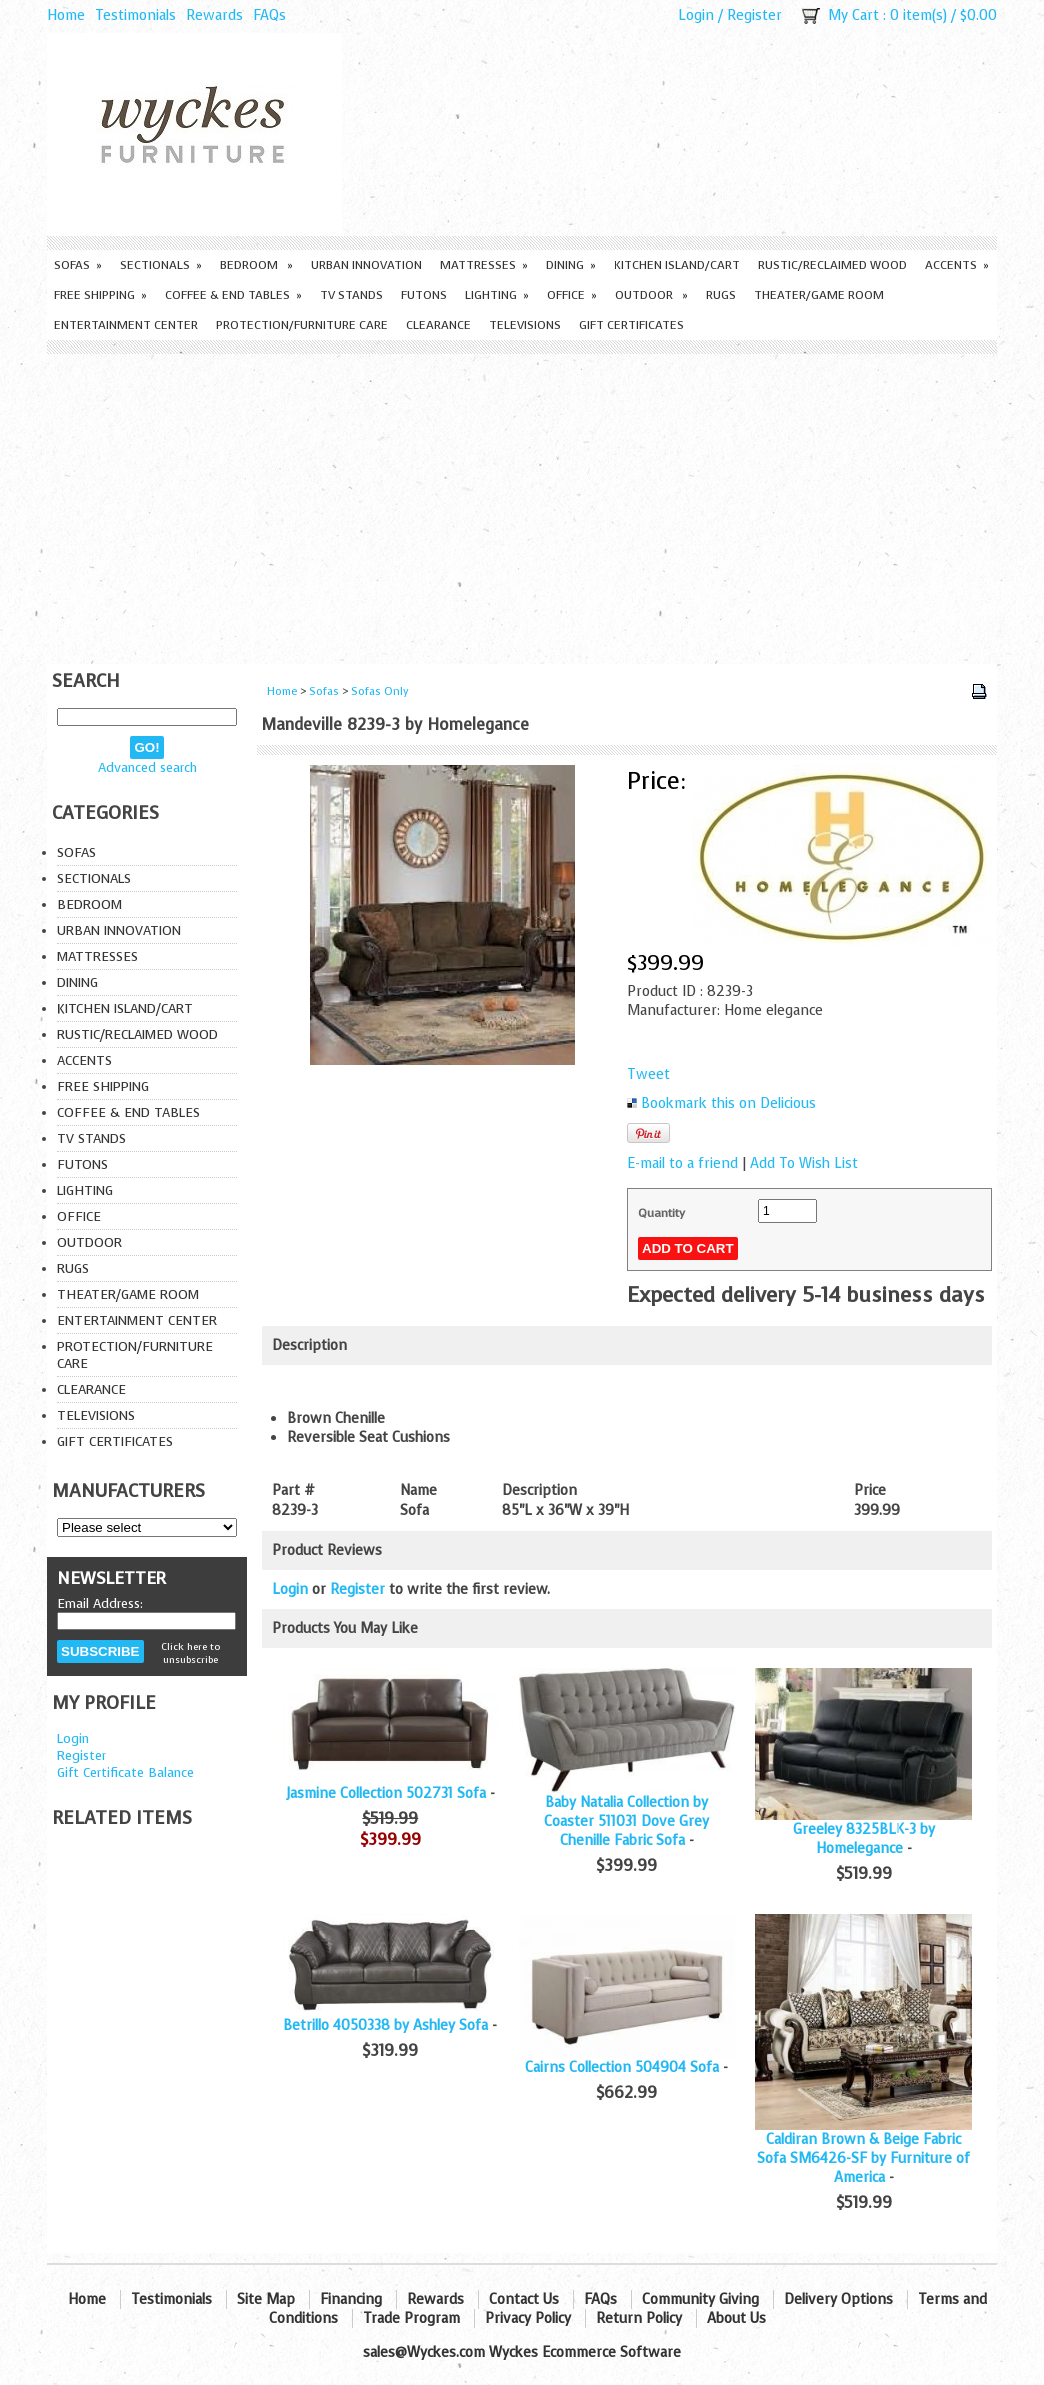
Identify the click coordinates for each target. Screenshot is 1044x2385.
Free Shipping (100, 295)
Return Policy (639, 2318)
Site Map (266, 2299)
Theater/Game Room (819, 295)
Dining (571, 265)
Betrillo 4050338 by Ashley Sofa (385, 2025)
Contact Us (524, 2299)
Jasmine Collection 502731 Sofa (386, 1793)
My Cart (853, 15)
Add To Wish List (804, 1163)
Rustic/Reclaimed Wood (832, 265)
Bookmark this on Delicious (728, 1103)
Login (696, 15)
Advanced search (147, 767)
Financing (351, 2299)
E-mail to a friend (682, 1163)
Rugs (721, 295)
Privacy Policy (528, 2318)
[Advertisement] (522, 504)
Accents (957, 265)
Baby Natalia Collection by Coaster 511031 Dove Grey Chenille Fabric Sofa (626, 1821)
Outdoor (651, 295)
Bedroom (256, 265)
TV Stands (351, 295)
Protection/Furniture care (302, 325)
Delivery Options (838, 2299)
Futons (424, 295)
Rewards (214, 15)
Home (66, 15)
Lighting (497, 295)
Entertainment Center (126, 325)
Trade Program (411, 2318)
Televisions (525, 325)
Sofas (78, 265)
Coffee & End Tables (233, 295)
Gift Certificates (631, 325)
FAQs (269, 15)
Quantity (661, 1213)
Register (754, 15)
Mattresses (484, 265)
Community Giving (700, 2299)
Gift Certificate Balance (125, 1772)
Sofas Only (380, 691)
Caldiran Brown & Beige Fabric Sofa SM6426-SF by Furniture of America (863, 2158)
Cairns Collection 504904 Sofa (622, 2067)
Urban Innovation (366, 265)
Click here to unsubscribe (190, 1653)
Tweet (648, 1074)
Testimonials (135, 15)
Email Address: (100, 1603)
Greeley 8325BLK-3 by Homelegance (864, 1839)
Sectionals (161, 265)
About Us (736, 2318)
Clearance (438, 325)
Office (572, 295)
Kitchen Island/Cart (677, 265)
